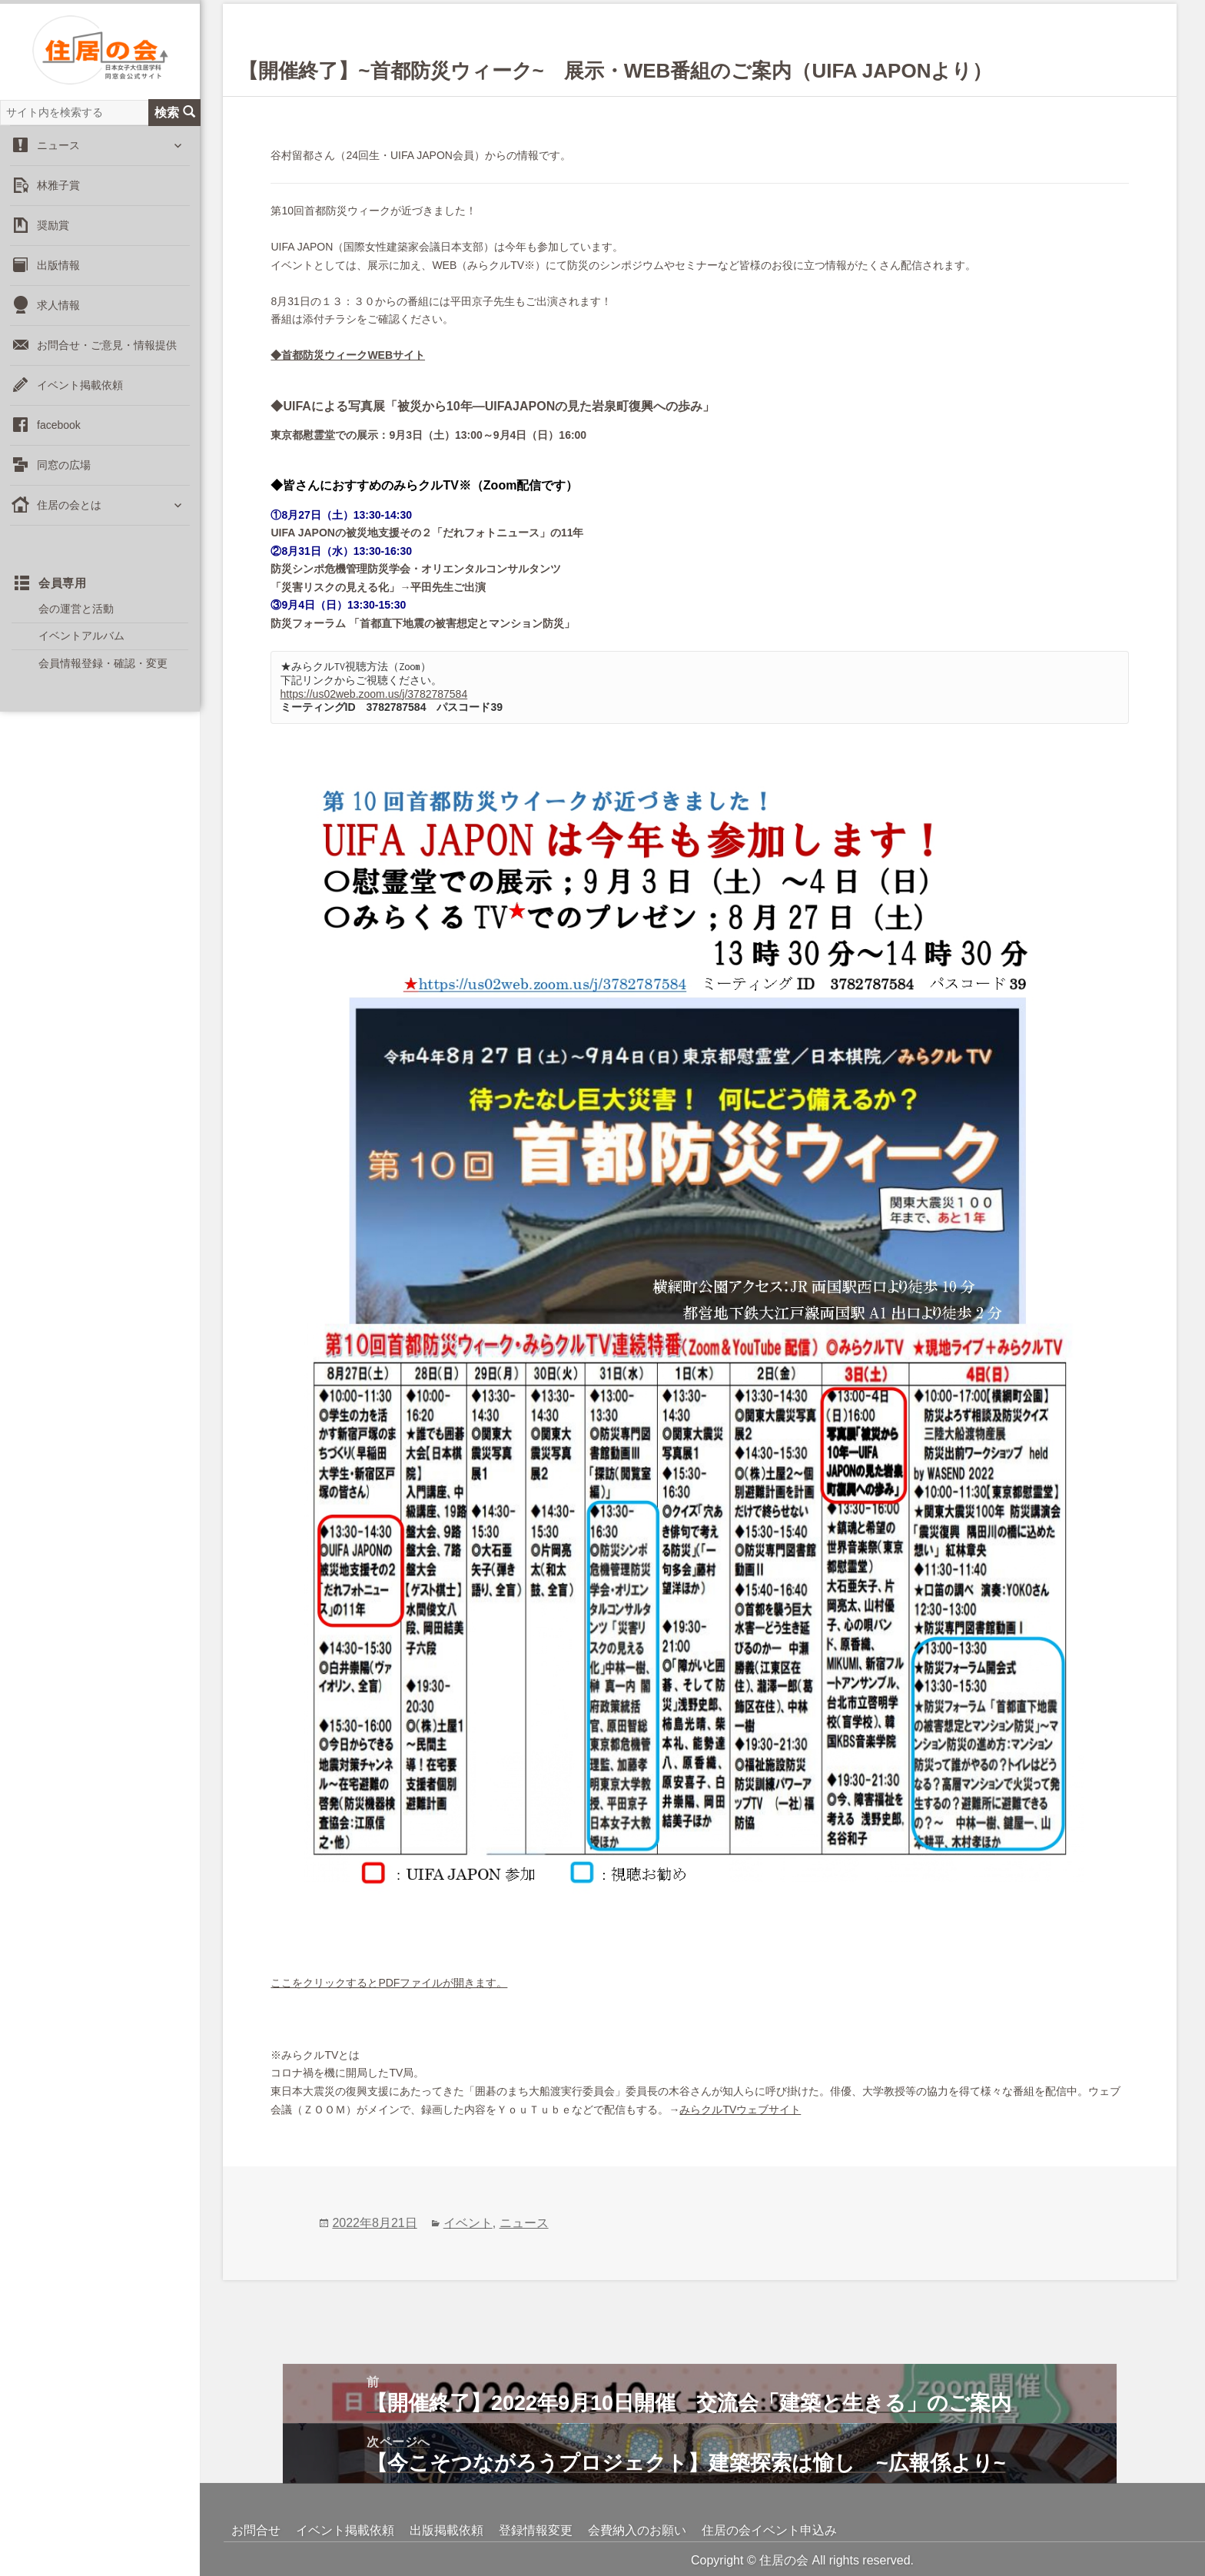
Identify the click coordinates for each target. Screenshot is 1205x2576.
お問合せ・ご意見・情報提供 (107, 363)
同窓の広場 (64, 483)
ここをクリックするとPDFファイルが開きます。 (389, 1983)
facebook (59, 443)
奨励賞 (53, 243)
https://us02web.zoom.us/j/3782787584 (374, 694)
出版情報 (58, 283)
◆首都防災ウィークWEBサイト (348, 355)
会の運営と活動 (76, 627)
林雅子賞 (58, 204)
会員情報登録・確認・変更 (103, 682)
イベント (468, 2222)
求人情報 (58, 323)
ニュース (58, 164)
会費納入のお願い (637, 2530)
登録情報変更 (536, 2530)
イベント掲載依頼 (80, 403)
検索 (174, 130)
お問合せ (256, 2530)
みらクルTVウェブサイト (740, 2109)
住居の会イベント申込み (769, 2530)
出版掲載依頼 (446, 2530)
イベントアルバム (81, 654)
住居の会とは (69, 523)
